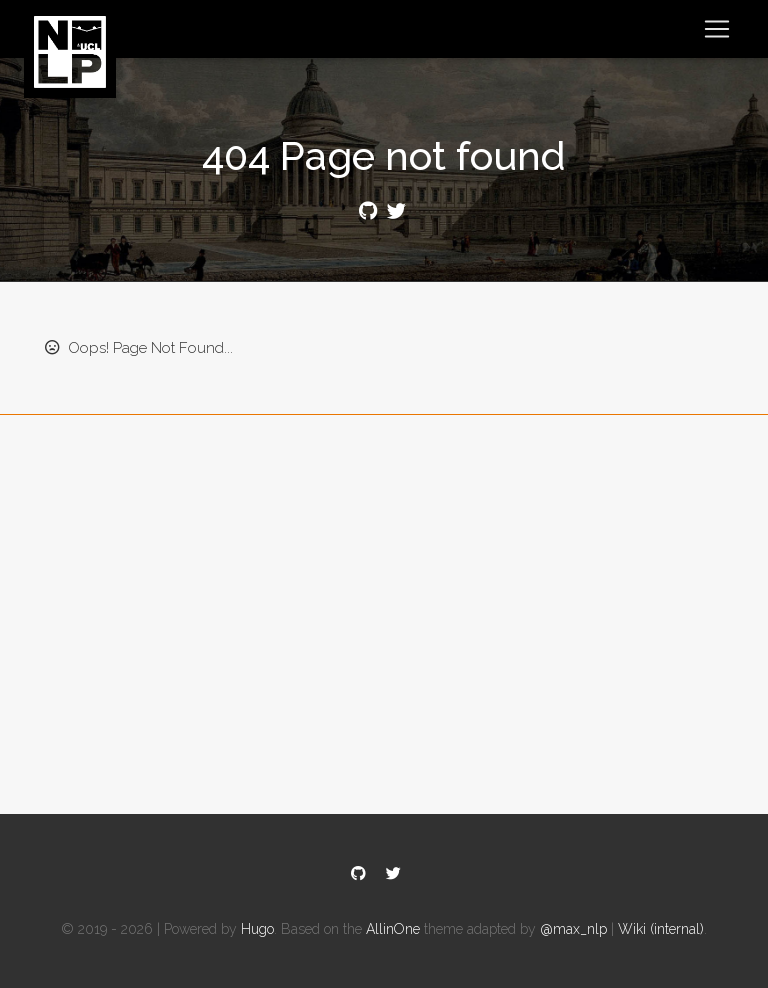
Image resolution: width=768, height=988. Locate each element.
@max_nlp (573, 929)
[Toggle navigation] (717, 29)
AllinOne (393, 929)
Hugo (257, 929)
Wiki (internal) (661, 929)
